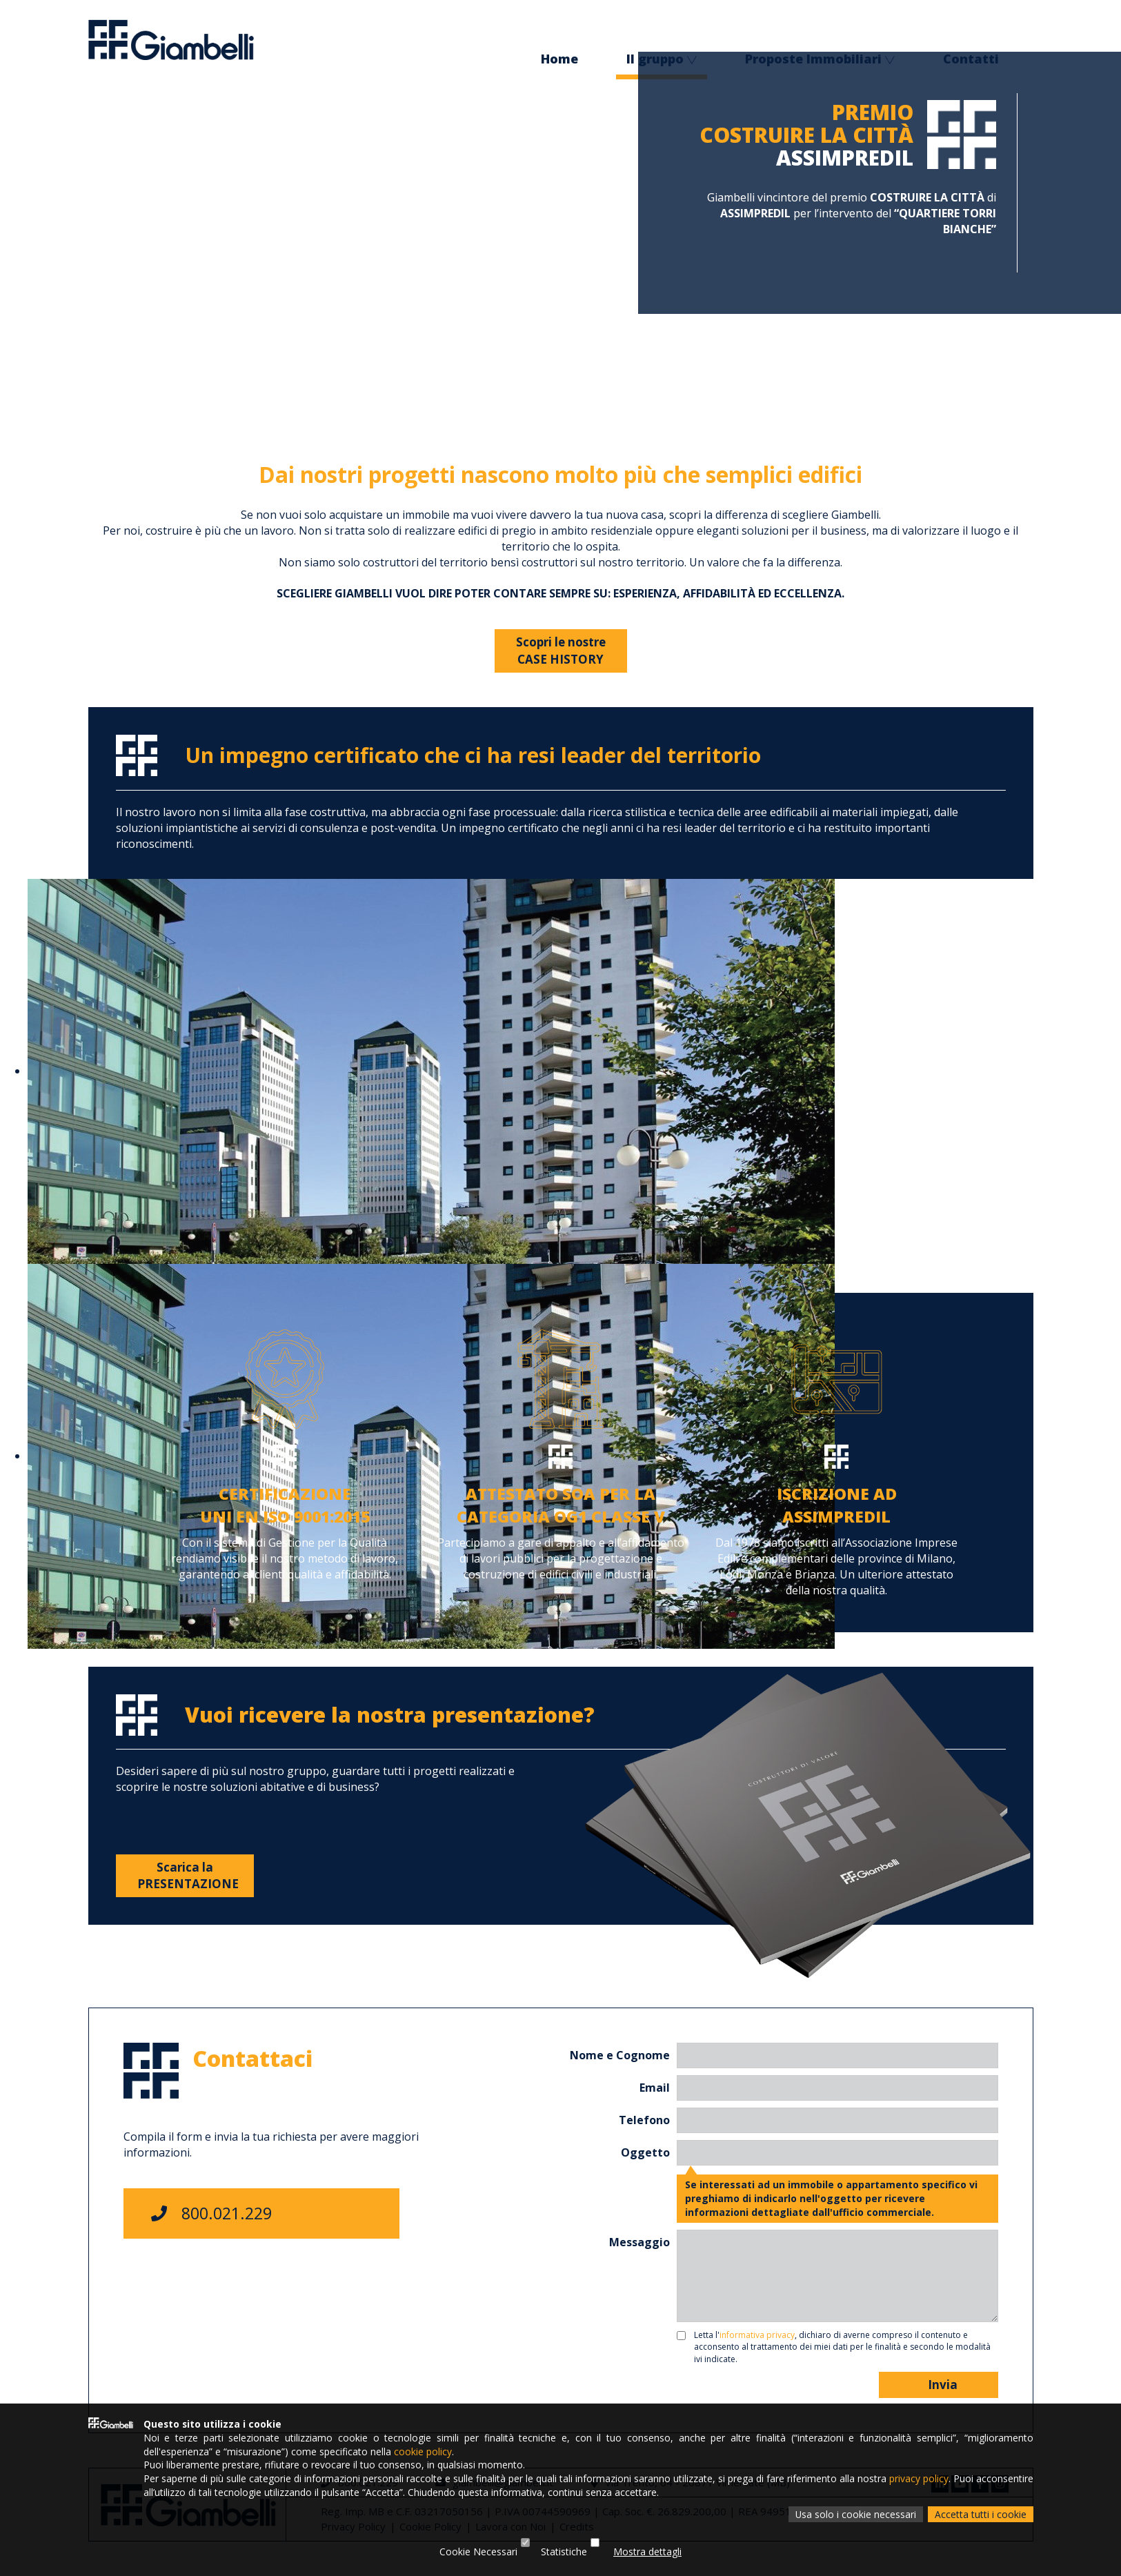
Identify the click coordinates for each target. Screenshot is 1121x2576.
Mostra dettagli (647, 2551)
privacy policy (919, 2477)
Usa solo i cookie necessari (855, 2513)
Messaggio (639, 2242)
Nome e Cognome (620, 2055)
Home (559, 60)
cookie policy (423, 2450)
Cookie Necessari (478, 2551)
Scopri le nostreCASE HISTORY (561, 650)
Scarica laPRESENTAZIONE (188, 1875)
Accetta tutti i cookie (980, 2513)
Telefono (644, 2120)
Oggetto (645, 2152)
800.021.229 (211, 2213)
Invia (938, 2384)
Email (654, 2087)
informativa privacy (757, 2335)
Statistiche (564, 2551)
